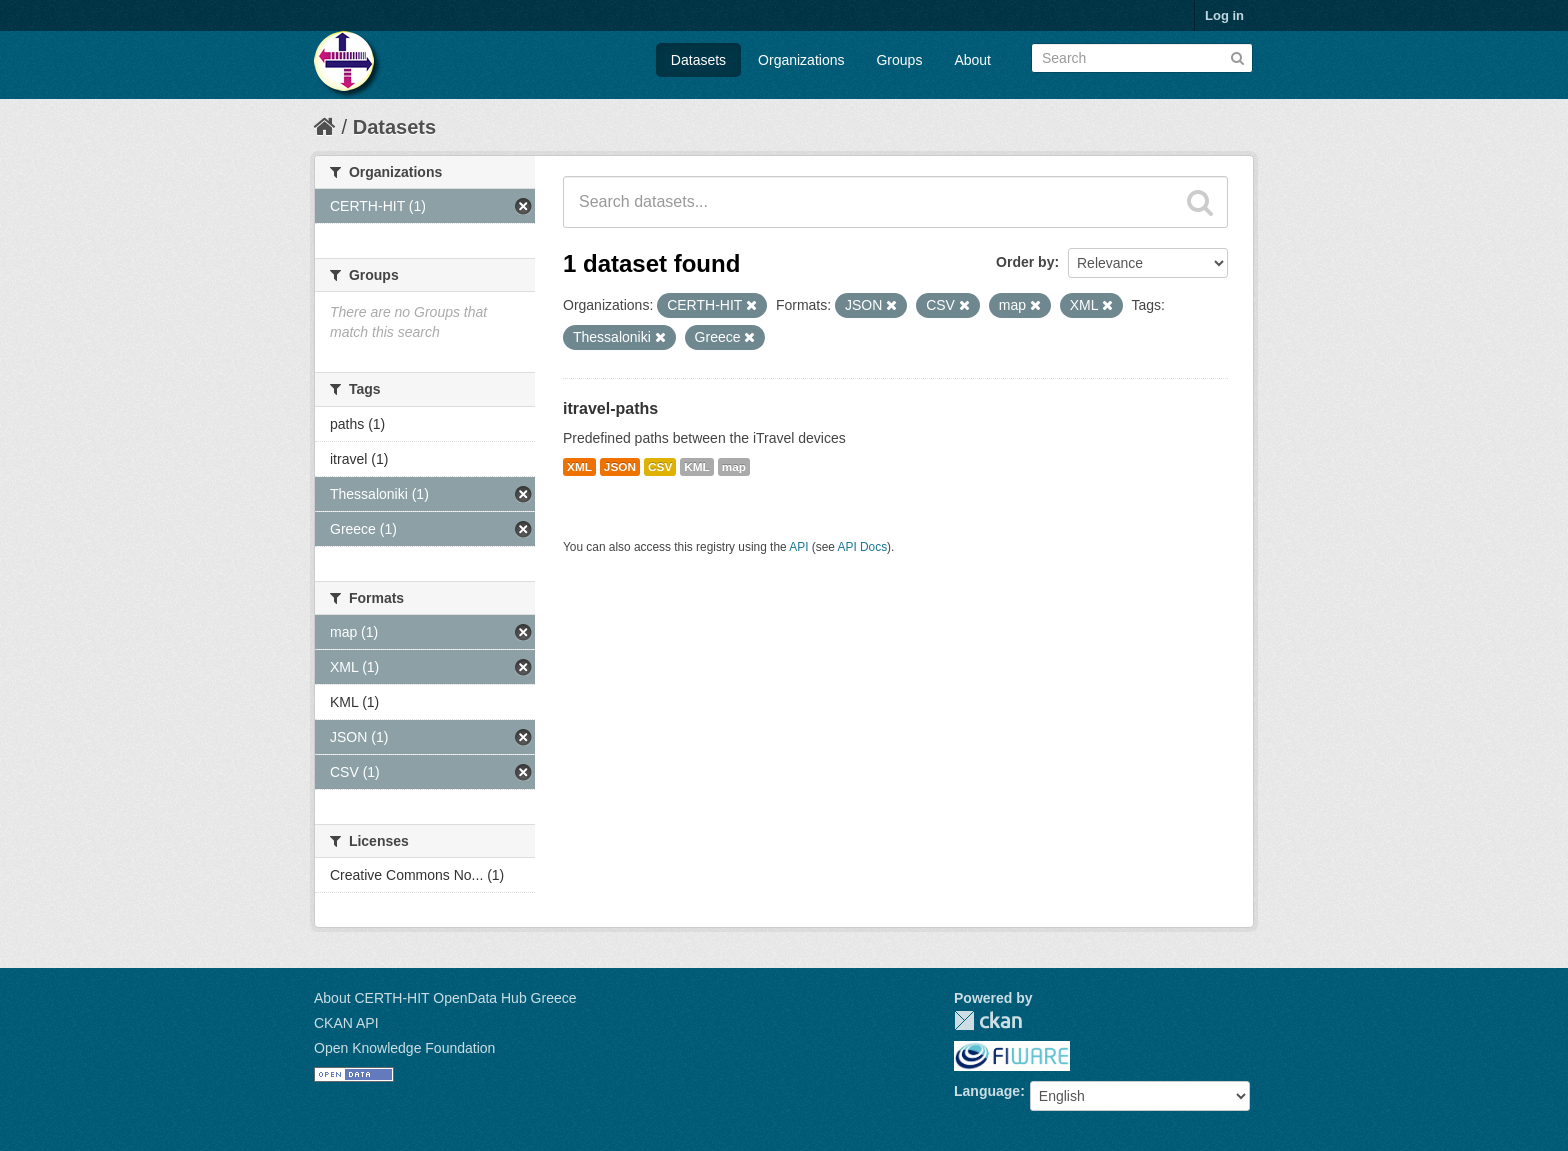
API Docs (863, 547)
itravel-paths (610, 408)
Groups (899, 60)
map (734, 467)
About (972, 60)
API (798, 547)
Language (987, 1091)
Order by (1025, 262)
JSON (620, 467)
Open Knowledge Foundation (404, 1048)
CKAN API (346, 1023)
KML (697, 467)
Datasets (698, 60)
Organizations (801, 60)
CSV (660, 467)
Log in (1224, 15)
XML (579, 467)
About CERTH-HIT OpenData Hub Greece (445, 998)
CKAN (988, 1020)
